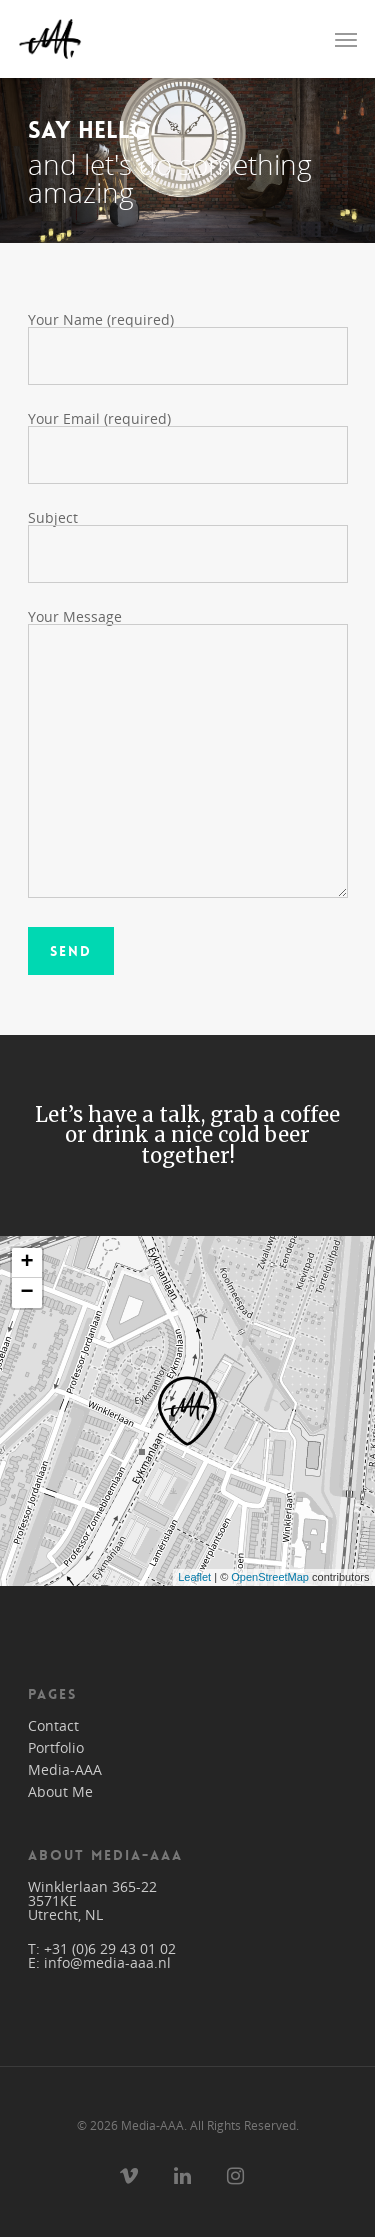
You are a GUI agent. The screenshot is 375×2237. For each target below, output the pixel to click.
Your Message (188, 753)
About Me (60, 1792)
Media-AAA (65, 1770)
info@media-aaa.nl (107, 1962)
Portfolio (56, 1748)
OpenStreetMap (270, 1577)
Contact (53, 1726)
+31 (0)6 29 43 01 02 (110, 1948)
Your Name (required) (188, 347)
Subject (188, 545)
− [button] (26, 1293)
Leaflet (194, 1577)
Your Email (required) (188, 446)
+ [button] (26, 1263)
